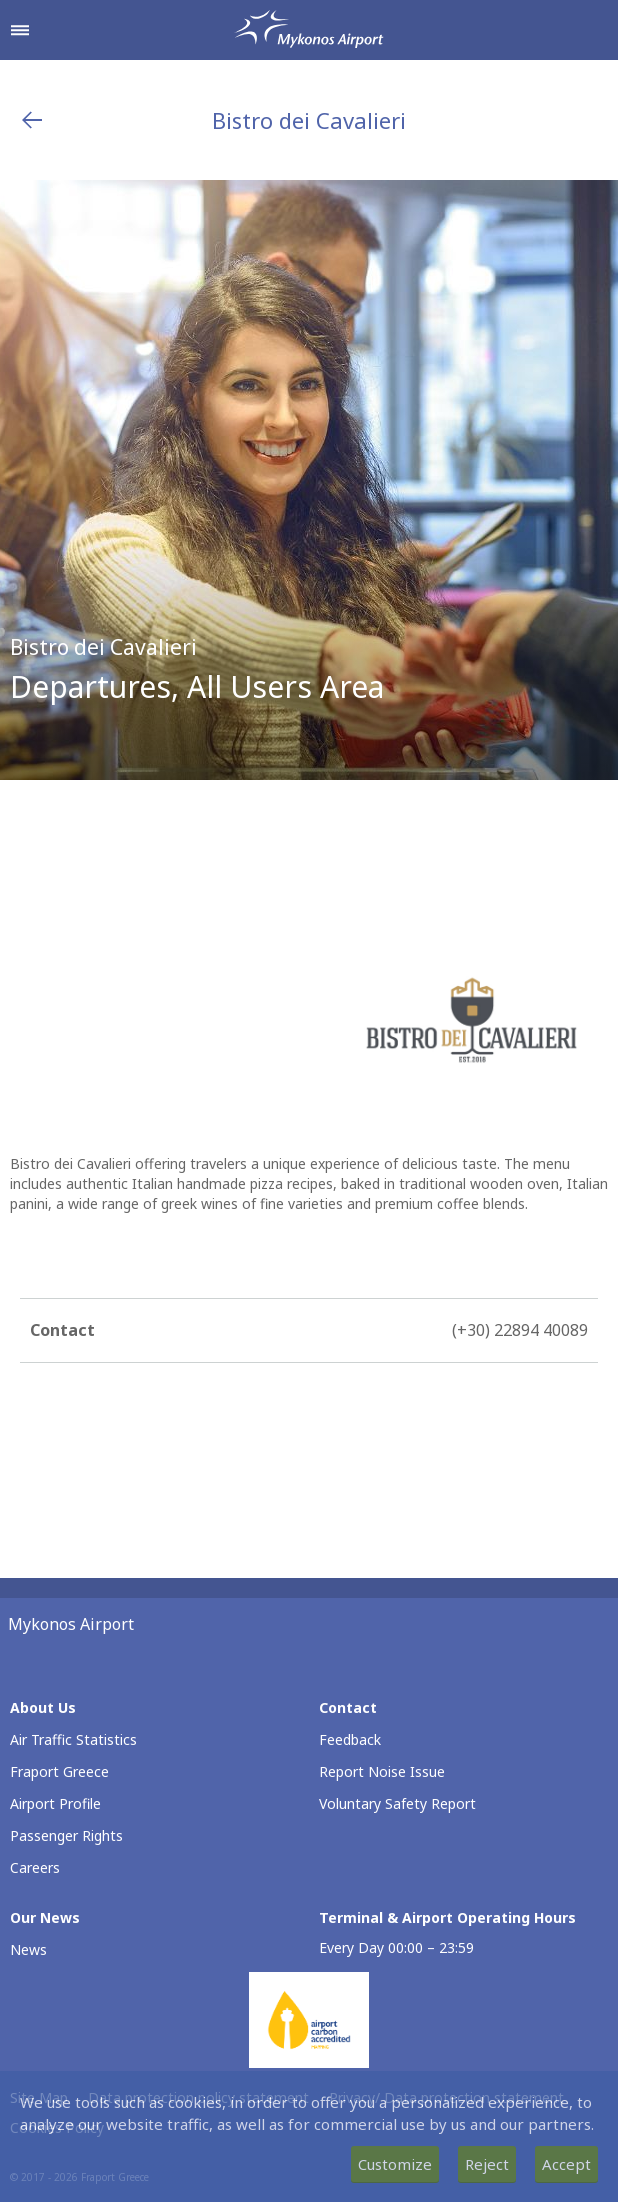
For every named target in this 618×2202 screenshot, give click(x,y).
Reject (487, 2164)
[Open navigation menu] (20, 30)
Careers (35, 1867)
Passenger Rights (66, 1835)
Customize (395, 2164)
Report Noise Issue (382, 1771)
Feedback (350, 1739)
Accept (566, 2164)
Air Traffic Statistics (73, 1739)
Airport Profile (55, 1803)
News (28, 1949)
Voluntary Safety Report (397, 1803)
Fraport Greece (59, 1771)
